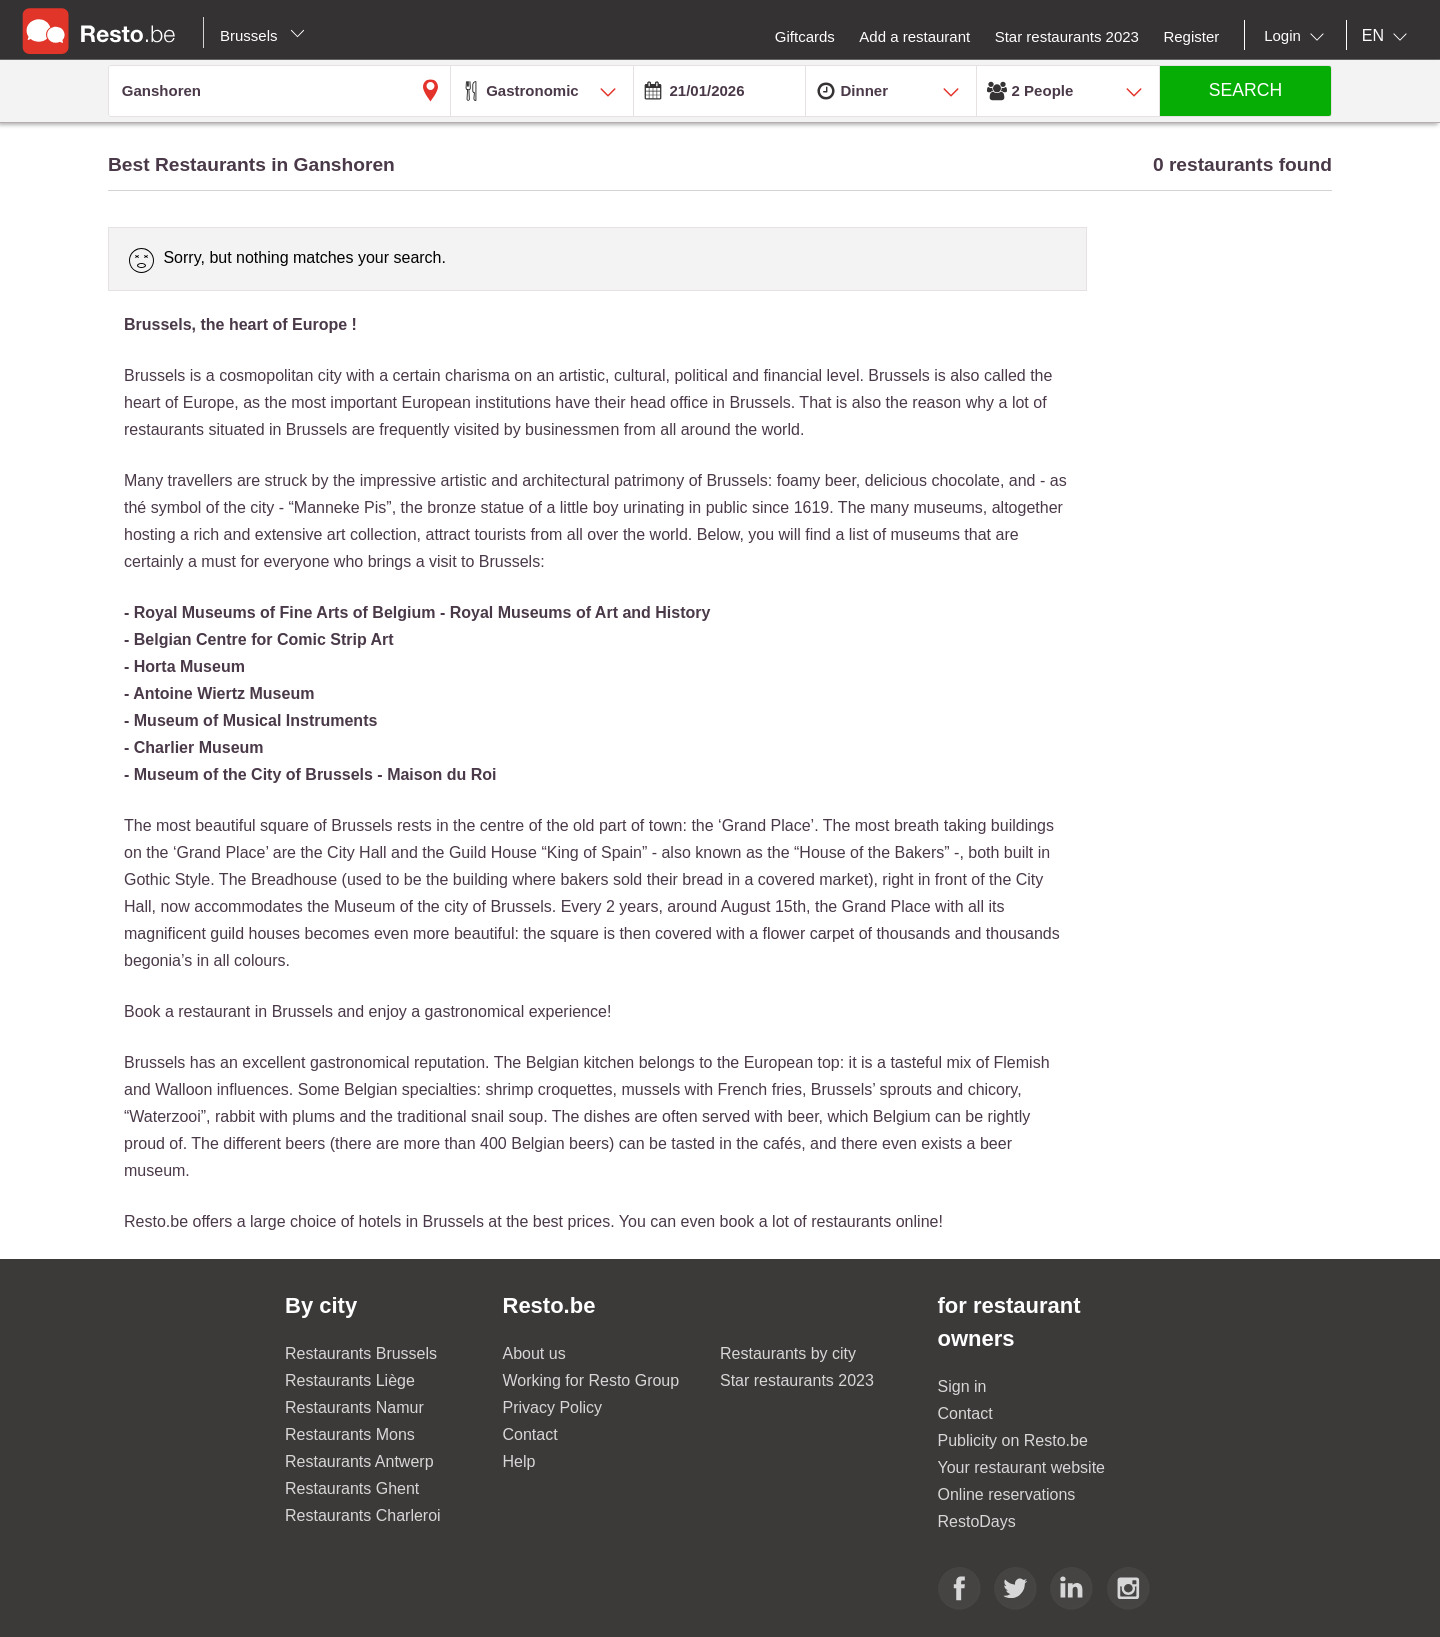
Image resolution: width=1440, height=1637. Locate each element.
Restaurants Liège (350, 1380)
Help (519, 1461)
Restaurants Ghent (352, 1488)
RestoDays (977, 1521)
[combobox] (1298, 36)
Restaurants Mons (350, 1434)
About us (534, 1353)
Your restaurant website (1022, 1467)
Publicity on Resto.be (1013, 1440)
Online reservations (1007, 1494)
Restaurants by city (788, 1353)
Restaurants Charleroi (363, 1515)
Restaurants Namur (354, 1407)
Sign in (962, 1386)
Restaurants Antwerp (359, 1461)
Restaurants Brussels (361, 1353)
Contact (530, 1434)
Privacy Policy (553, 1407)
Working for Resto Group (591, 1380)
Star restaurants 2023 (797, 1380)
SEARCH (1245, 90)
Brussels (262, 35)
